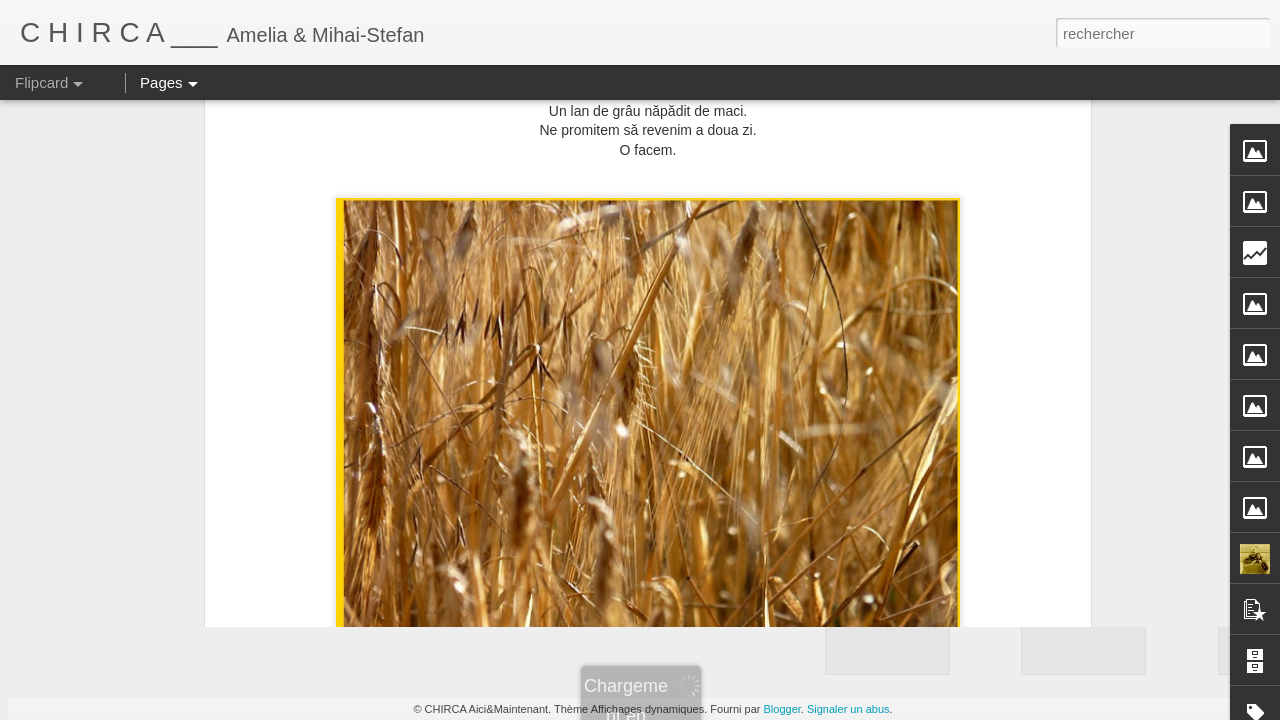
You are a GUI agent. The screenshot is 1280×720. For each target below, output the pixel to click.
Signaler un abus (848, 709)
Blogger (782, 709)
